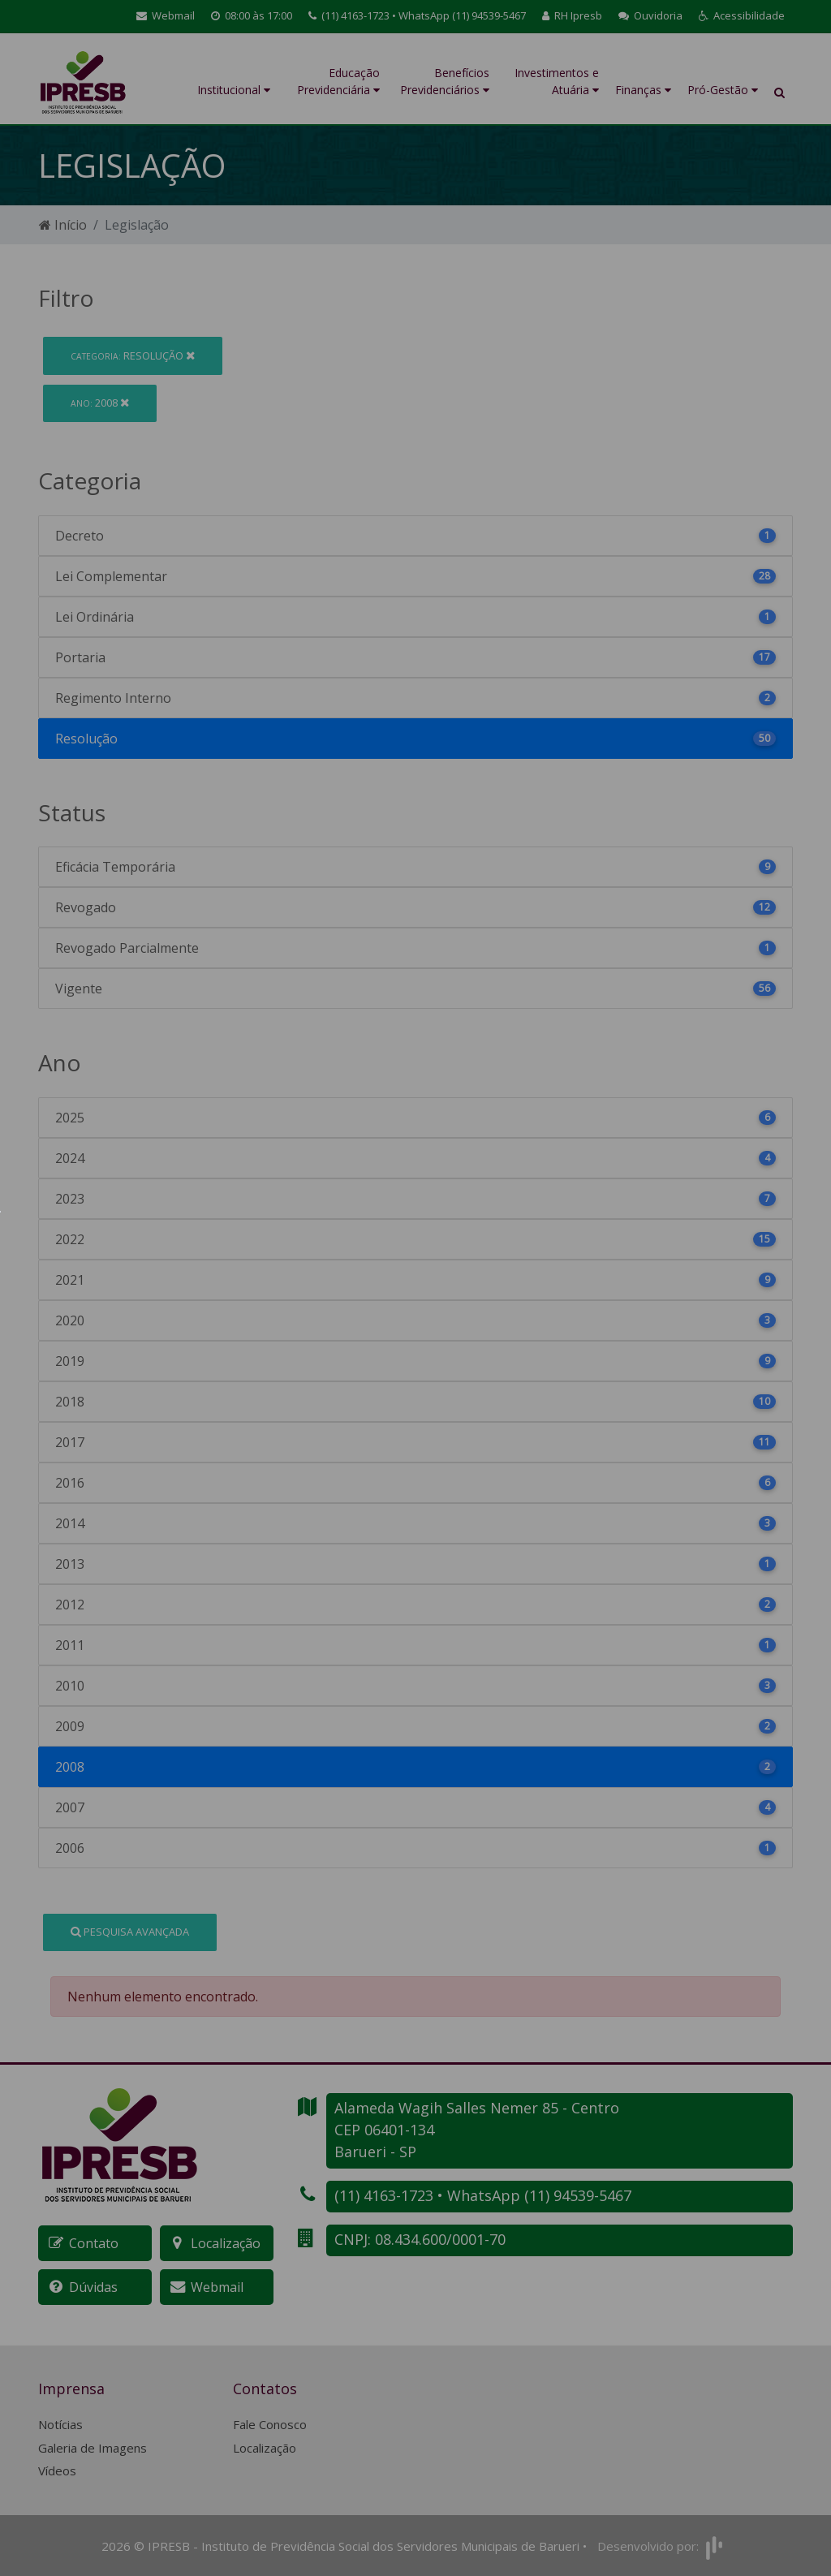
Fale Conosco (270, 2424)
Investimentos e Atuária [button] (557, 81)
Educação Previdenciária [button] (338, 81)
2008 (100, 402)
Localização (264, 2448)
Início (63, 225)
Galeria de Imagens (92, 2448)
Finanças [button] (643, 89)
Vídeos (57, 2470)
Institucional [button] (233, 89)
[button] (742, 16)
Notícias (60, 2424)
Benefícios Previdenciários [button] (444, 81)
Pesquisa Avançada (130, 1931)
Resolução (133, 355)
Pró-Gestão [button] (722, 89)
